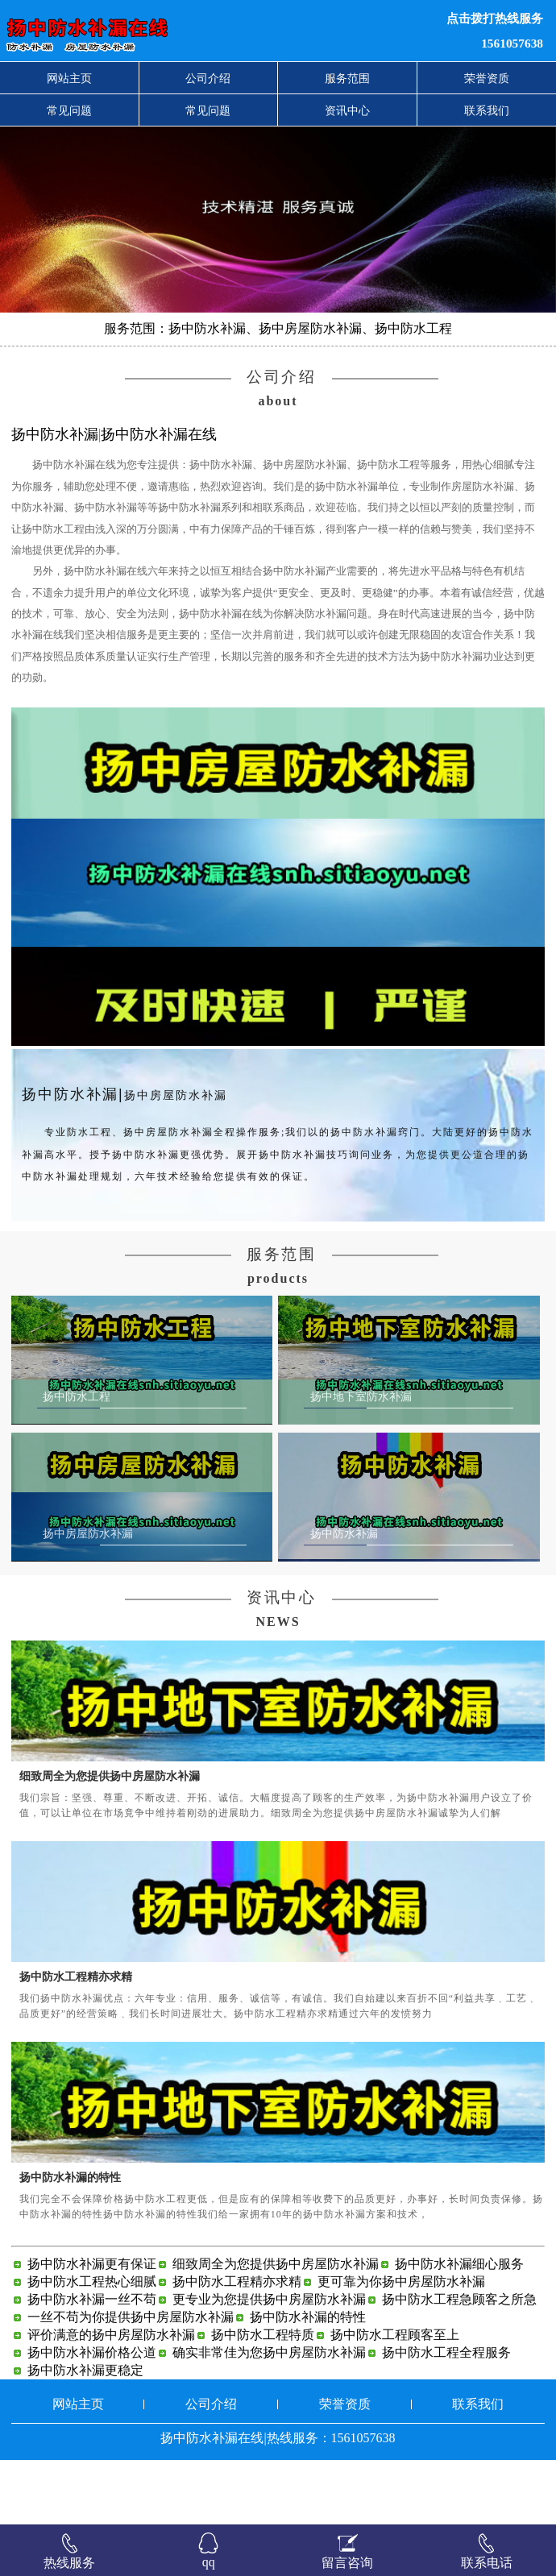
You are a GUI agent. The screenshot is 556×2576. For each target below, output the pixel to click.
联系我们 (486, 110)
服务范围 (347, 78)
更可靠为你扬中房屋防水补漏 (401, 2346)
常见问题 (69, 110)
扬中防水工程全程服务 (446, 2417)
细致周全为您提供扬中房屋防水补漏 (109, 1840)
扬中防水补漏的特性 (70, 2241)
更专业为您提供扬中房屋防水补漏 (269, 2364)
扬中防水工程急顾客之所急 (459, 2364)
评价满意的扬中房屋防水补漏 (111, 2399)
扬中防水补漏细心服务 (459, 2328)
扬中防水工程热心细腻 (91, 2346)
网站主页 (69, 78)
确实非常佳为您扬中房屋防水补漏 (269, 2417)
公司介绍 (207, 78)
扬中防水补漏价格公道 (91, 2417)
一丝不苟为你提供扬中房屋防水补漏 (130, 2381)
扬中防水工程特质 (262, 2399)
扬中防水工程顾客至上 (394, 2399)
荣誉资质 (486, 78)
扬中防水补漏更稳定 (85, 2434)
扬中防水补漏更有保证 (91, 2328)
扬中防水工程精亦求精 (75, 2041)
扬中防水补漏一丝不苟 (91, 2364)
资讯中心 (347, 110)
